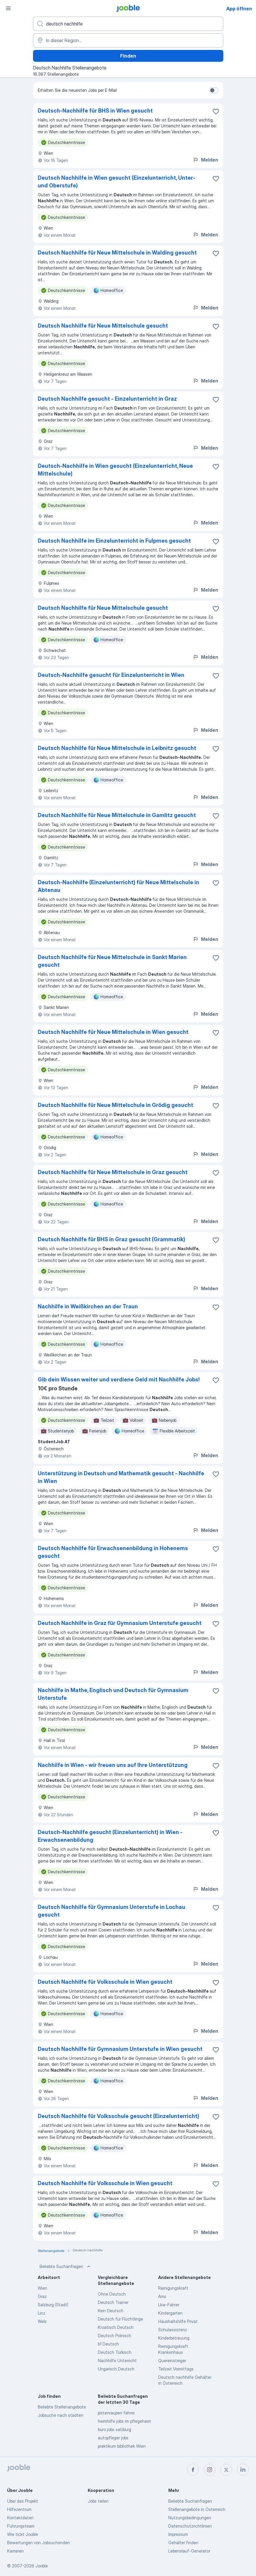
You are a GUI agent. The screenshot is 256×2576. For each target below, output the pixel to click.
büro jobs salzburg (114, 2429)
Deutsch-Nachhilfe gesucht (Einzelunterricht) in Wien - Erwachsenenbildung (110, 1836)
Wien (42, 2288)
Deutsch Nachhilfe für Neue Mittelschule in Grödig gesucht (115, 1105)
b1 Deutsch (108, 2343)
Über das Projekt (22, 2501)
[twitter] (226, 2470)
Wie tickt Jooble (22, 2534)
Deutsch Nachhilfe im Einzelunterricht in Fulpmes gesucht (114, 541)
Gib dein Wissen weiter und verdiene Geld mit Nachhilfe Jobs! (119, 1379)
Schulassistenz (172, 2329)
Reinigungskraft (173, 2288)
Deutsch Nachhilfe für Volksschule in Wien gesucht (105, 1982)
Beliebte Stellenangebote (62, 2406)
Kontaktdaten (20, 2517)
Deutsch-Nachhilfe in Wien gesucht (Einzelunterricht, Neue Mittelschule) (115, 470)
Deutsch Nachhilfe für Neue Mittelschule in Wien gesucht (113, 1032)
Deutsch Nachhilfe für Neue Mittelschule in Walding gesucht (117, 252)
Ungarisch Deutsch (116, 2368)
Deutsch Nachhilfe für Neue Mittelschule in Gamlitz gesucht (117, 815)
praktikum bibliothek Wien (122, 2446)
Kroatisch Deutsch (116, 2327)
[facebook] (193, 2470)
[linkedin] (243, 2470)
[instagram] (210, 2470)
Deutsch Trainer (113, 2302)
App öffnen (239, 9)
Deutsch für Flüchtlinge (120, 2318)
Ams (162, 2296)
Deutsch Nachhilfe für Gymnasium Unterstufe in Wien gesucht (120, 2049)
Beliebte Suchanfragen (66, 2266)
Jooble (41, 2565)
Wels (42, 2321)
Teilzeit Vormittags (176, 2368)
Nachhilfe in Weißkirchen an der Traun (88, 1306)
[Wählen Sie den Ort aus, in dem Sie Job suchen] (128, 40)
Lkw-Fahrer (168, 2304)
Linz (41, 2313)
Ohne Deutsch (112, 2294)
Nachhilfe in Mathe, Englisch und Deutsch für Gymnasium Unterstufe (113, 1694)
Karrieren (15, 2550)
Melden (205, 160)
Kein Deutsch (110, 2310)
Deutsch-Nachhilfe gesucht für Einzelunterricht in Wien (111, 675)
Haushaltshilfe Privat (178, 2321)
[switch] (214, 90)
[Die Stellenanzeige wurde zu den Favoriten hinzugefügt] (216, 111)
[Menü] (8, 8)
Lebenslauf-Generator (189, 2550)
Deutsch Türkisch (114, 2352)
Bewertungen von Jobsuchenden (38, 2542)
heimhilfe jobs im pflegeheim (124, 2421)
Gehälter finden (183, 2542)
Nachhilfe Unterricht (117, 2360)
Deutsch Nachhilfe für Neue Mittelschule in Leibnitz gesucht (117, 748)
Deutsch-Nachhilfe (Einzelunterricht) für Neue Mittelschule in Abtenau (118, 886)
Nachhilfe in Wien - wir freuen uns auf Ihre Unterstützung (113, 1765)
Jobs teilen (98, 2501)
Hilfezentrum (19, 2509)
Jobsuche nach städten (60, 2415)
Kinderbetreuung (173, 2337)
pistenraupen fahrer (116, 2412)
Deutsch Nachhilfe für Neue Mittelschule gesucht (103, 326)
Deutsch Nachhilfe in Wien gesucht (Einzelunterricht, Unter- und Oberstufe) (116, 182)
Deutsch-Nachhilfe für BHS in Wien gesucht (95, 111)
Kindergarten (170, 2313)
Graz (42, 2296)
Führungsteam (20, 2525)
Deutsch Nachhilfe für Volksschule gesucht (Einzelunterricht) (118, 2116)
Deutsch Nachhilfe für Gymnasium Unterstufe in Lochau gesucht (111, 1911)
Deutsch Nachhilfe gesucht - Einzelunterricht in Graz (107, 399)
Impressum (178, 2534)
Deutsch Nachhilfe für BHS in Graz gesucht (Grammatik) (111, 1239)
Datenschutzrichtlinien (190, 2525)
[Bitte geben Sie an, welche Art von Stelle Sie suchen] (128, 24)
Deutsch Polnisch (114, 2335)
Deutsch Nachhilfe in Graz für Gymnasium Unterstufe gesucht (120, 1623)
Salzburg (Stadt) (53, 2304)
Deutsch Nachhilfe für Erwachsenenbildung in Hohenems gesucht (113, 1552)
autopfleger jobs (113, 2437)
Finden (128, 56)
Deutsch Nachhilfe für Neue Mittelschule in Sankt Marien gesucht (112, 961)
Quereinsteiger (172, 2360)
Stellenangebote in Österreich (196, 2509)
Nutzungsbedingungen (189, 2517)
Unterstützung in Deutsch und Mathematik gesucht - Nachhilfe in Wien (121, 1477)
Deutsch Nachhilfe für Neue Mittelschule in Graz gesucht (113, 1172)
